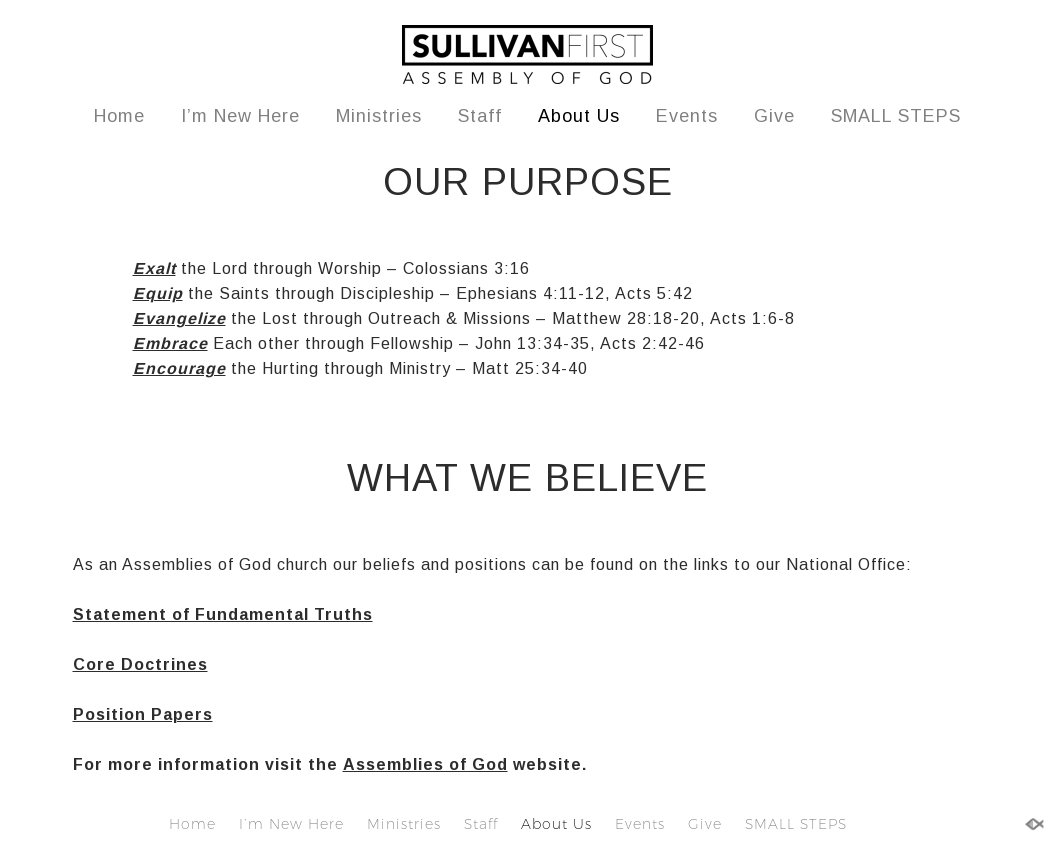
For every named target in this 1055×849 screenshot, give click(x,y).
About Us (579, 116)
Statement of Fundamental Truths (223, 614)
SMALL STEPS (896, 116)
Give (774, 116)
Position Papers (143, 714)
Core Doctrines (140, 664)
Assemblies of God (425, 764)
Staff (480, 116)
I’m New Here (240, 116)
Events (687, 116)
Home (119, 116)
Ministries (379, 116)
